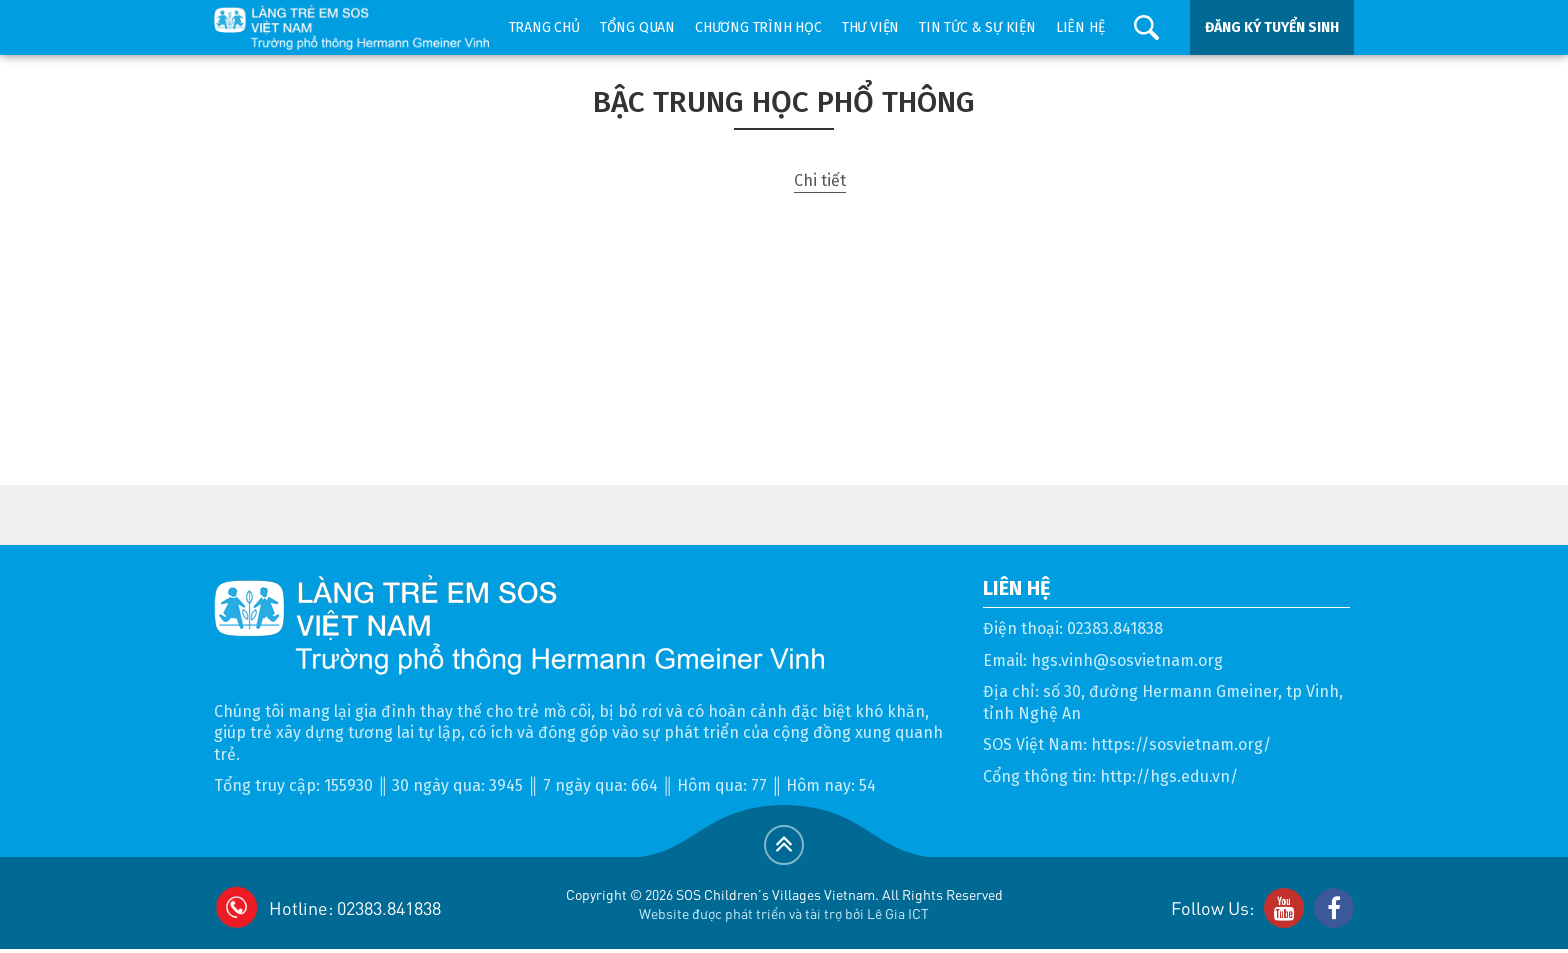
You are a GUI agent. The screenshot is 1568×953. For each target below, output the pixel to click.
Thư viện (870, 27)
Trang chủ (544, 27)
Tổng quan (637, 27)
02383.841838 (1115, 628)
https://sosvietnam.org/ (1181, 744)
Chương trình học (758, 27)
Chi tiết (820, 180)
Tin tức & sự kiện (977, 27)
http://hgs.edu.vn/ (1169, 776)
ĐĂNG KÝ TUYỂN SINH (1272, 27)
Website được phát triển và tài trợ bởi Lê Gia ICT (784, 913)
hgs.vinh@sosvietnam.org (1127, 660)
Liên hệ (1080, 27)
